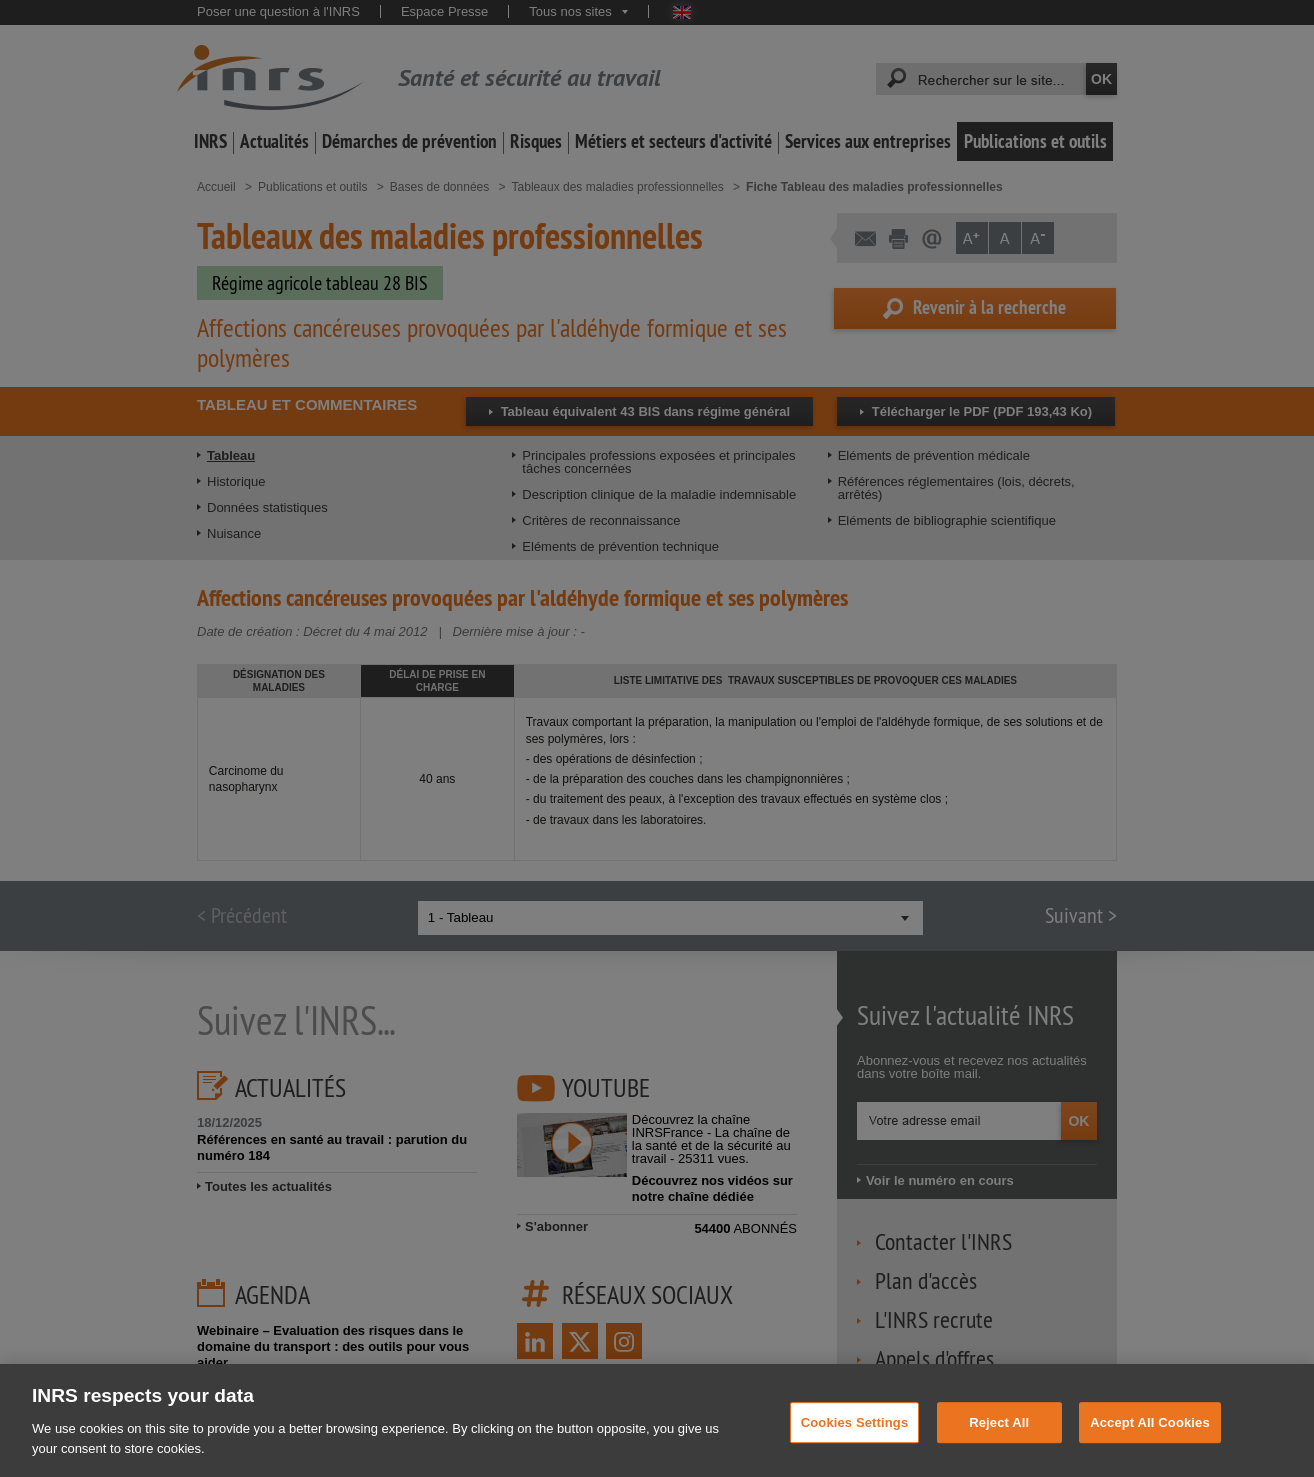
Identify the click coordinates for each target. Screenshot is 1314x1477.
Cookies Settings (855, 1441)
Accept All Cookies (1150, 1441)
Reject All (999, 1441)
